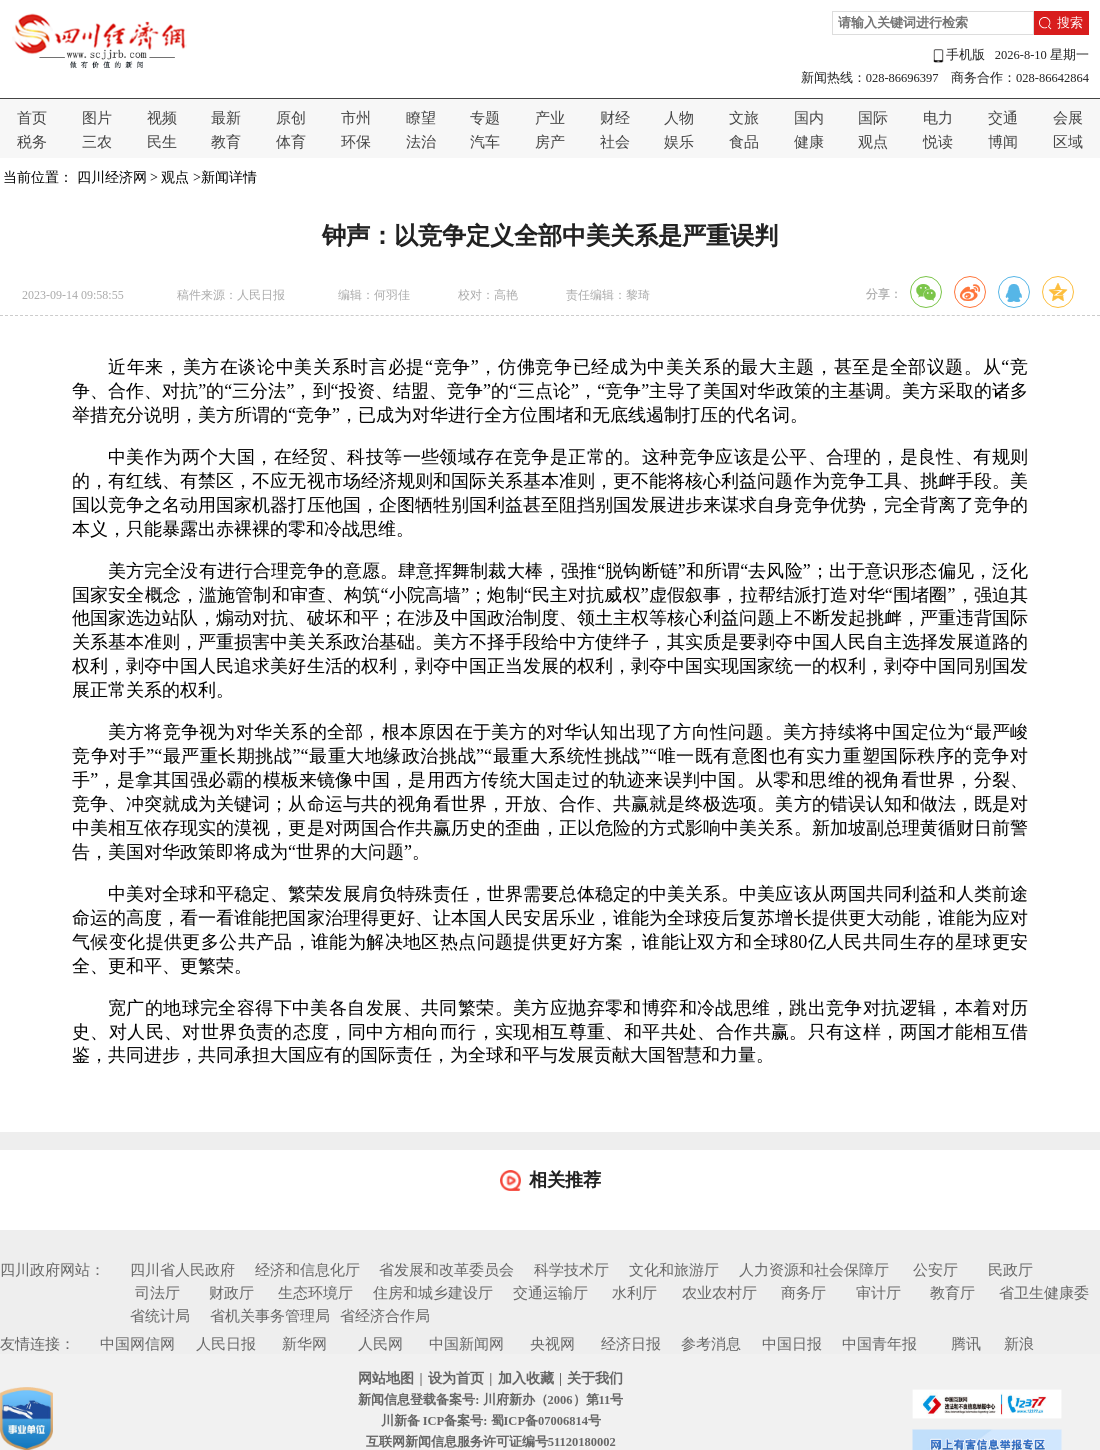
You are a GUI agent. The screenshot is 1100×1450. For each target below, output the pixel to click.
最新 (226, 118)
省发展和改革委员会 (446, 1270)
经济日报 (631, 1344)
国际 (873, 118)
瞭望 (421, 118)
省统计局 (160, 1316)
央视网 (552, 1344)
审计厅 (878, 1293)
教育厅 (952, 1293)
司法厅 (157, 1293)
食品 (744, 142)
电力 (938, 118)
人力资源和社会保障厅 (814, 1270)
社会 (615, 142)
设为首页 (456, 1378)
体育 (291, 142)
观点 (873, 142)
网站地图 (386, 1378)
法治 (421, 142)
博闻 (1003, 142)
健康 (809, 142)
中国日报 (792, 1344)
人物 (679, 118)
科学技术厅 (571, 1270)
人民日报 (226, 1344)
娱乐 (679, 142)
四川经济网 (112, 177)
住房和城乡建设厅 (433, 1293)
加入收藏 (526, 1378)
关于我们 (595, 1378)
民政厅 (1010, 1270)
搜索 (1070, 23)
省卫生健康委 (1044, 1293)
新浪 (1019, 1344)
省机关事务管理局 (270, 1316)
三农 (97, 142)
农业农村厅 (719, 1293)
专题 (485, 118)
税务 (32, 142)
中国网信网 (137, 1344)
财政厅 (231, 1293)
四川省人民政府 (182, 1270)
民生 (162, 142)
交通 (1003, 118)
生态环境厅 (315, 1293)
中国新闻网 (466, 1344)
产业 (550, 118)
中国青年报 (879, 1344)
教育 (226, 142)
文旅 (744, 118)
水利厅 (634, 1293)
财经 (615, 118)
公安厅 (935, 1270)
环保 (356, 142)
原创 (291, 118)
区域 (1068, 142)
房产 (550, 142)
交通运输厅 (550, 1293)
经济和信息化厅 (307, 1270)
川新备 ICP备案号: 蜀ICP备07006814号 (491, 1421)
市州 (356, 118)
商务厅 (803, 1293)
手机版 (958, 55)
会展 (1068, 118)
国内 (809, 118)
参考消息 (711, 1344)
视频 (162, 118)
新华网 (304, 1344)
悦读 (938, 142)
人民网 (380, 1344)
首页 (32, 118)
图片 (97, 118)
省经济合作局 (385, 1316)
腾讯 (966, 1344)
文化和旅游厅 (674, 1270)
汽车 (485, 142)
